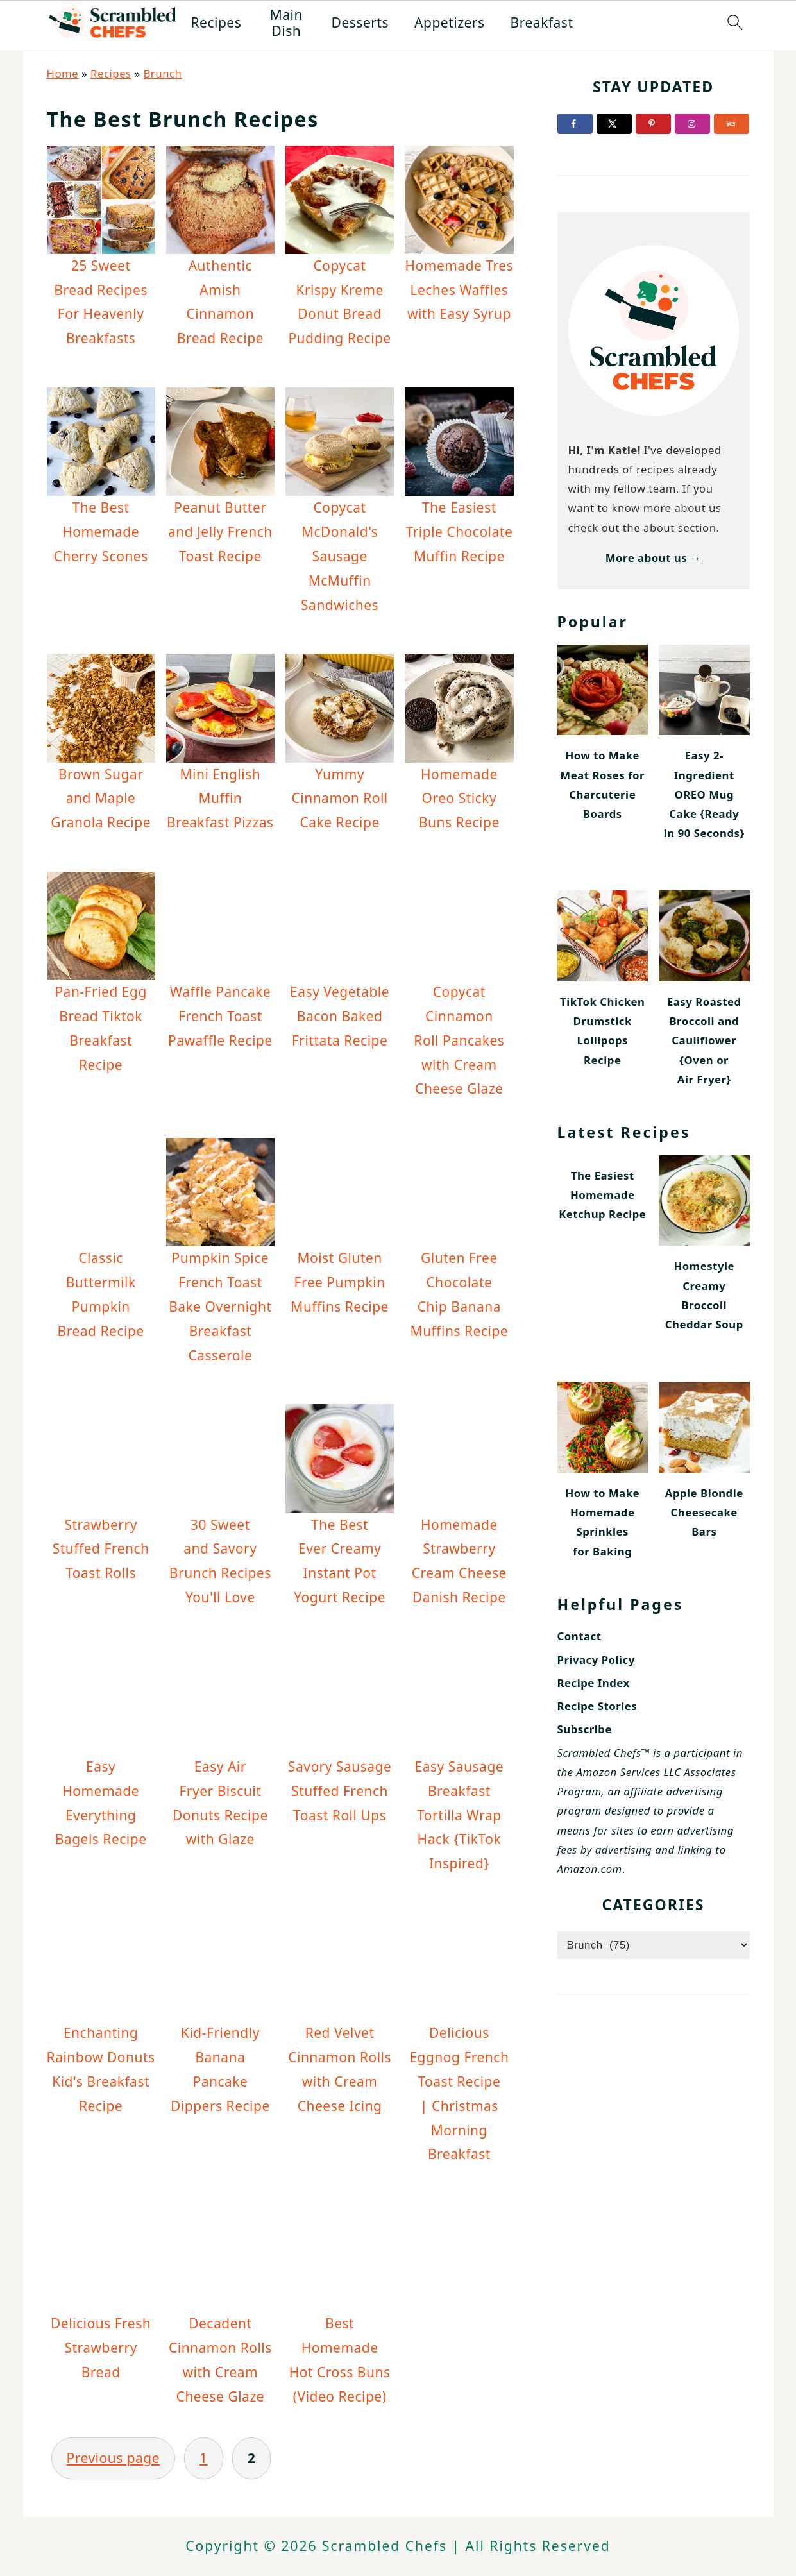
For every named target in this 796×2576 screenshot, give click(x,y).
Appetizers (449, 23)
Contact (579, 1636)
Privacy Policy (596, 1659)
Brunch (162, 73)
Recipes (216, 23)
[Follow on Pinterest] (653, 124)
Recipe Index (593, 1682)
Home (63, 73)
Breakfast (542, 23)
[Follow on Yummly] (731, 124)
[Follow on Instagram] (692, 124)
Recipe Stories (597, 1706)
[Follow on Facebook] (575, 124)
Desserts (360, 23)
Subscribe (585, 1729)
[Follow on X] (614, 124)
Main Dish (286, 23)
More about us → (653, 557)
